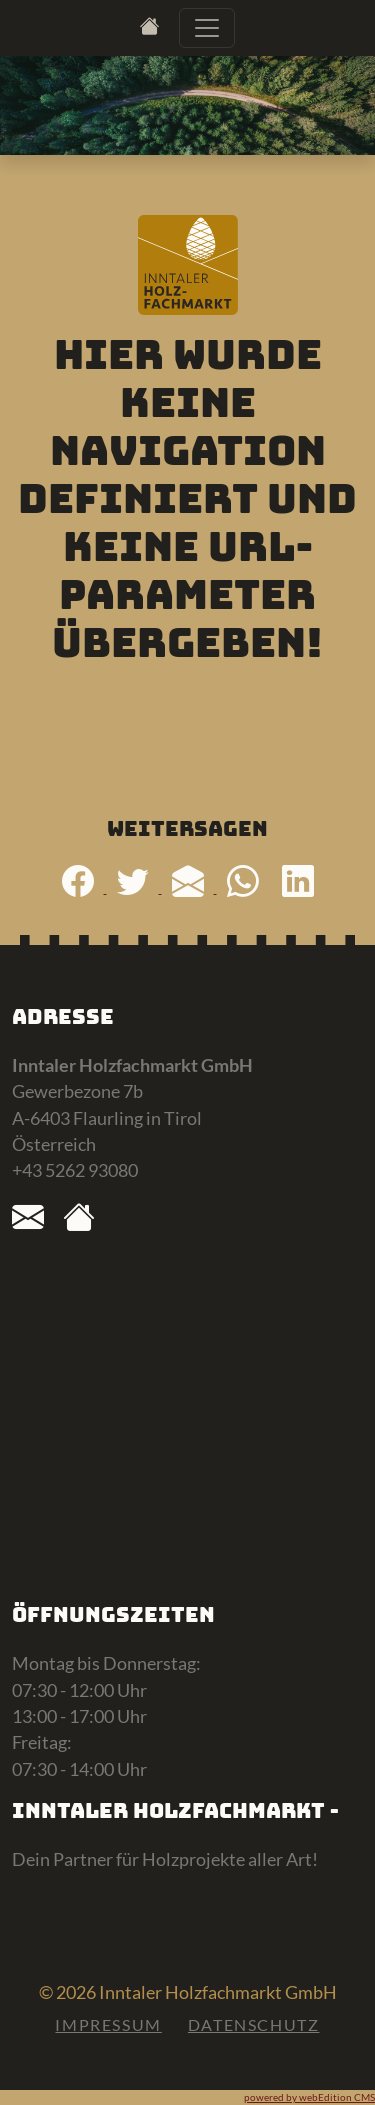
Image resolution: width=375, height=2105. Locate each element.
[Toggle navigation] (207, 28)
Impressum (108, 2024)
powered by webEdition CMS (309, 2097)
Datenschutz (254, 2024)
